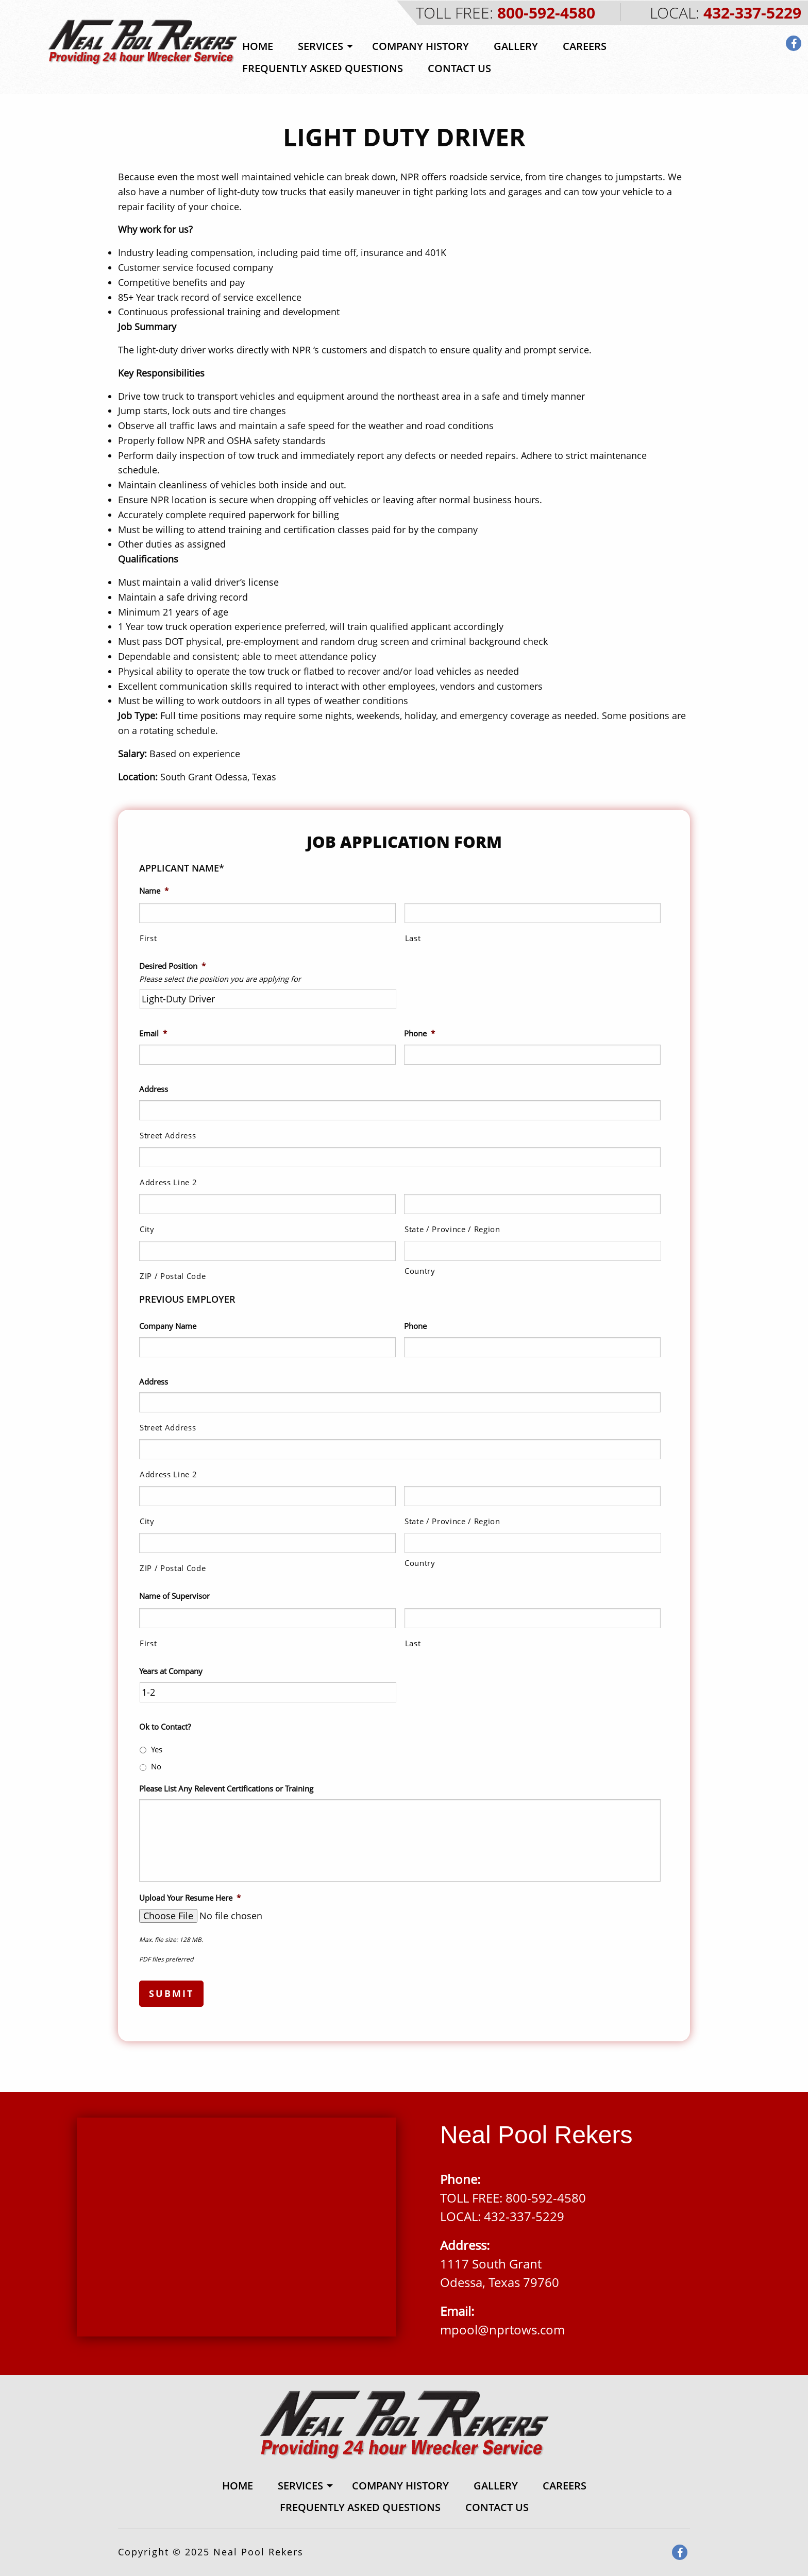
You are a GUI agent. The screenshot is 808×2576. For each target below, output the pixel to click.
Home (257, 46)
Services (320, 46)
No (156, 1766)
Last (413, 938)
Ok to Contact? (165, 1727)
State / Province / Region (452, 1229)
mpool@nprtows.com (502, 2329)
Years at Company (171, 1671)
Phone (419, 1033)
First (148, 938)
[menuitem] (257, 46)
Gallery (516, 46)
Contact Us (459, 68)
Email (153, 1033)
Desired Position (172, 966)
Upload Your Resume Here (190, 1898)
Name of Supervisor (174, 1596)
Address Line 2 (168, 1182)
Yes (156, 1749)
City (147, 1229)
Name (154, 891)
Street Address (168, 1135)
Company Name (167, 1326)
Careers (585, 46)
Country (420, 1271)
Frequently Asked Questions (322, 68)
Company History (420, 46)
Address (153, 1089)
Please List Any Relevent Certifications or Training (226, 1789)
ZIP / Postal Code (173, 1276)
